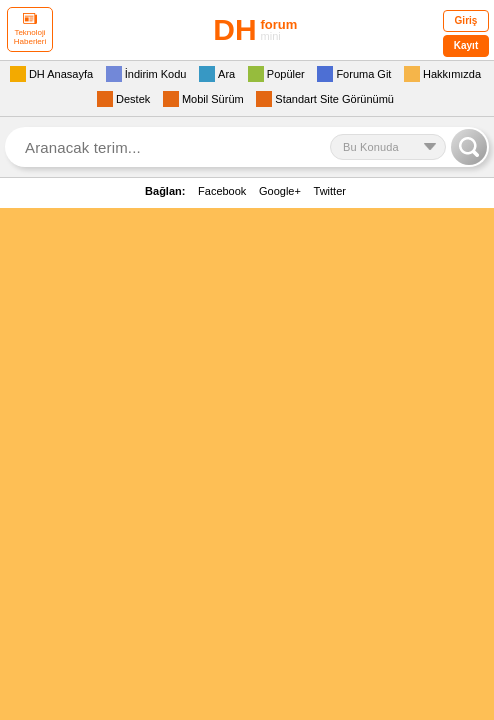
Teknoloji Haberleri (30, 29)
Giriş (466, 20)
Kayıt (466, 45)
